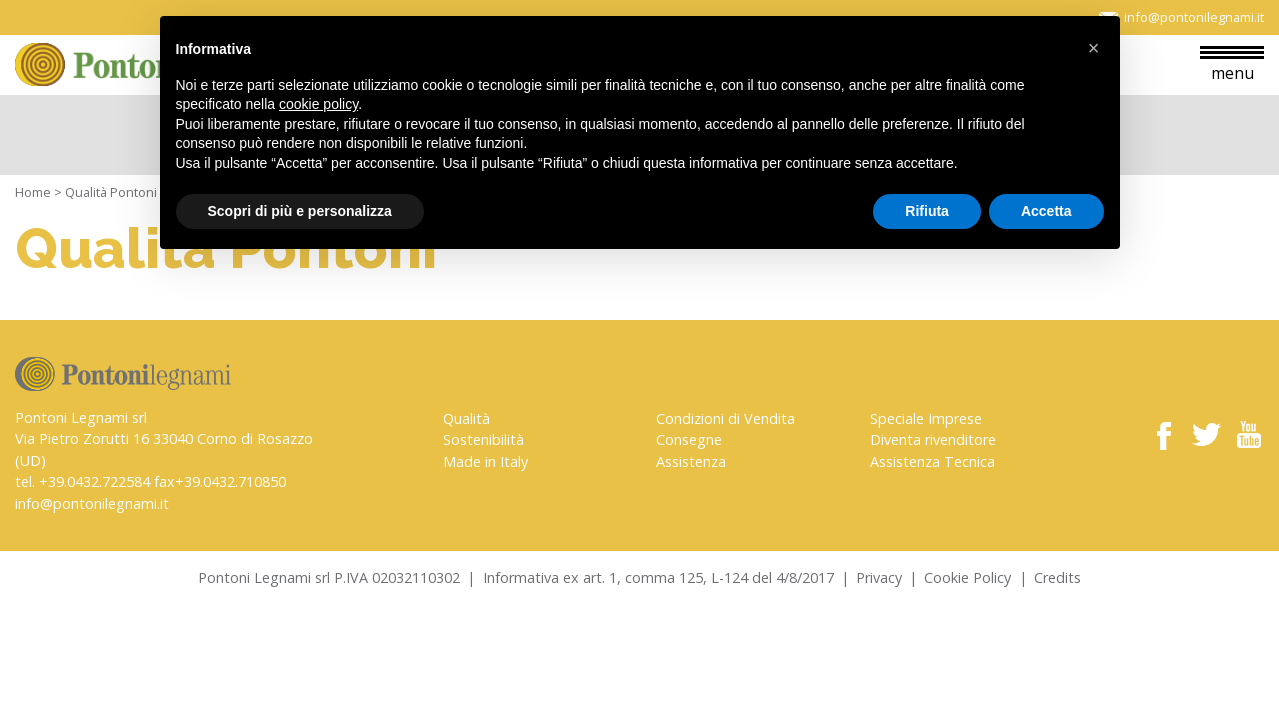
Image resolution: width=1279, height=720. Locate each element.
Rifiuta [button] (927, 211)
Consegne (689, 439)
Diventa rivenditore (933, 439)
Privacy (879, 577)
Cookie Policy (967, 577)
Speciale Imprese (926, 418)
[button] (1094, 48)
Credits (1057, 577)
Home (33, 192)
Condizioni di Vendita (725, 418)
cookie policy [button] (318, 104)
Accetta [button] (1046, 211)
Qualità (466, 418)
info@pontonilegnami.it (92, 503)
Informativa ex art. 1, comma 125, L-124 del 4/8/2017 (658, 577)
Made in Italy (485, 461)
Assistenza (691, 461)
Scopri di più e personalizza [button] (300, 211)
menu (1232, 65)
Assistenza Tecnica (932, 461)
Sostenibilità (483, 439)
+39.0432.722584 (94, 481)
